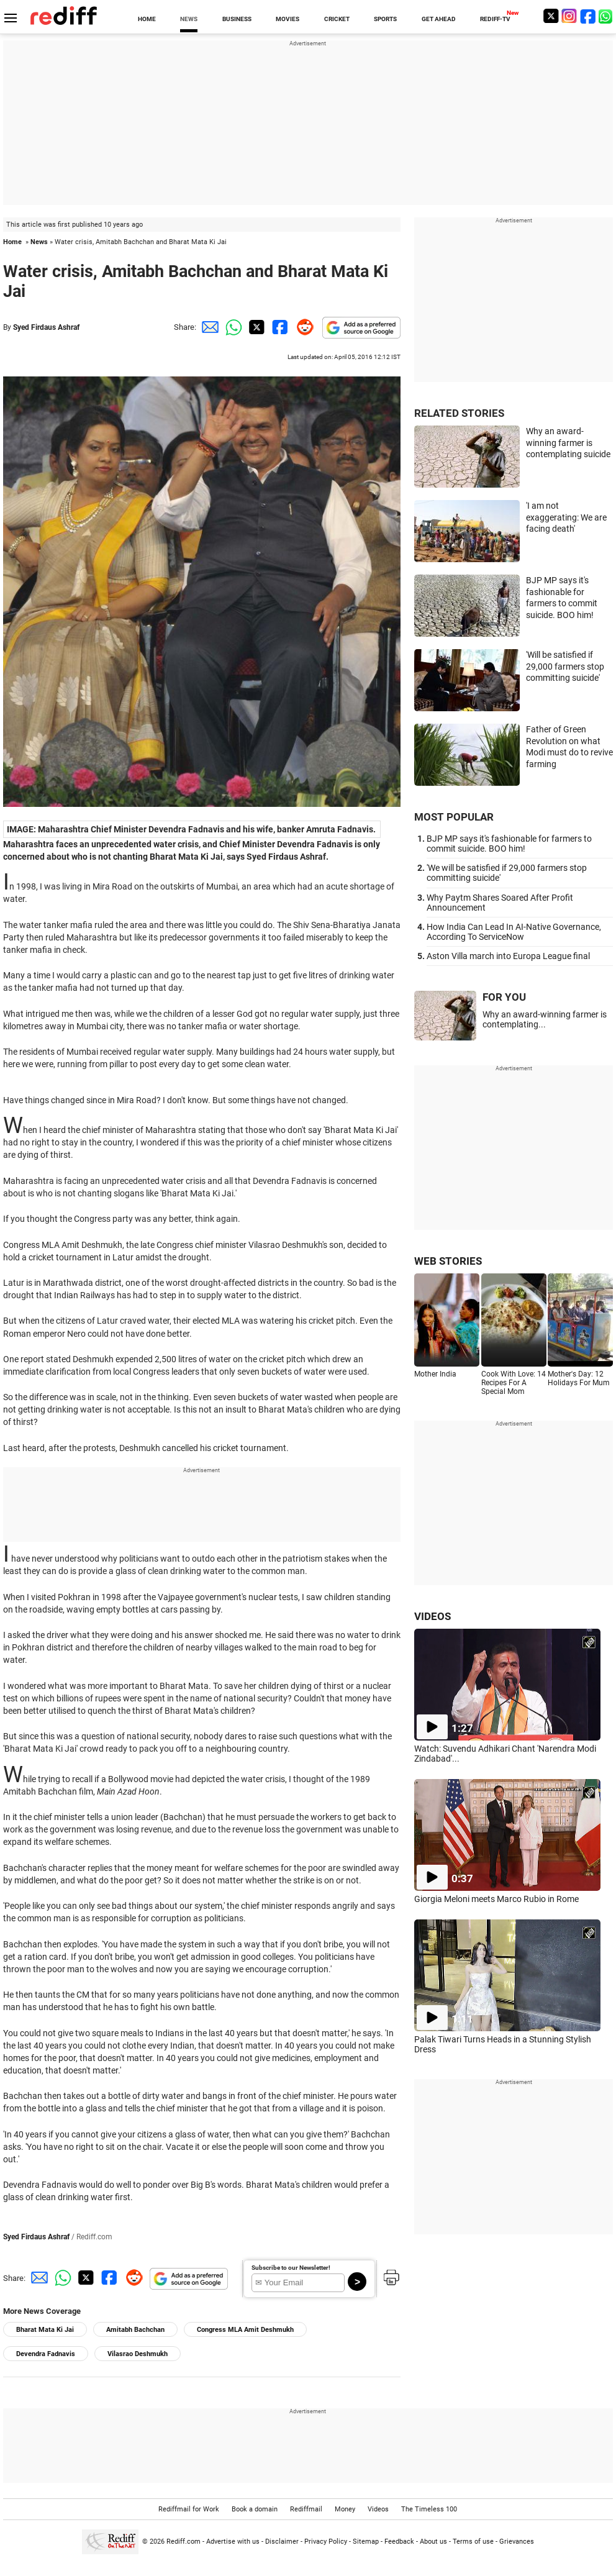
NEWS (188, 19)
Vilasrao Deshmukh (137, 2354)
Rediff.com (183, 2541)
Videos (378, 2509)
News (39, 242)
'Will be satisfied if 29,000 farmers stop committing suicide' (565, 666)
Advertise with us (233, 2541)
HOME (147, 19)
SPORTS (385, 19)
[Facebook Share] (279, 327)
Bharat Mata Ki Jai (45, 2330)
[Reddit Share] (302, 327)
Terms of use (473, 2541)
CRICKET (337, 19)
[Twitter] (550, 16)
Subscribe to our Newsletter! (290, 2268)
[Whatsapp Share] (231, 327)
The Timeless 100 (429, 2509)
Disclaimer (282, 2541)
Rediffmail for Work (188, 2509)
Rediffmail (306, 2509)
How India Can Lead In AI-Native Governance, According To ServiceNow (514, 932)
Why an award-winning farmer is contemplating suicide (568, 442)
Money (345, 2509)
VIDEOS (432, 1616)
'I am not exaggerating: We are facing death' (566, 517)
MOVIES (287, 19)
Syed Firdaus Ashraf (46, 327)
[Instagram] (569, 16)
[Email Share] (208, 327)
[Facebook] (588, 16)
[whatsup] (606, 16)
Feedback (399, 2541)
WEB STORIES (448, 1261)
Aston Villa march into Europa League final (508, 956)
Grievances (516, 2541)
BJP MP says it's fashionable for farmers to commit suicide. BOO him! (509, 843)
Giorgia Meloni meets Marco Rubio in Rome (496, 1899)
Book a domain (255, 2509)
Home (12, 242)
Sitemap (366, 2541)
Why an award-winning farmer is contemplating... (544, 1019)
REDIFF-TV (495, 19)
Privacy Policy (325, 2541)
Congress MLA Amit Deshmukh (245, 2330)
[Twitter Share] (255, 327)
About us (433, 2541)
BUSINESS (236, 19)
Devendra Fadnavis (45, 2354)
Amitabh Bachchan (135, 2330)
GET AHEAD (439, 19)
